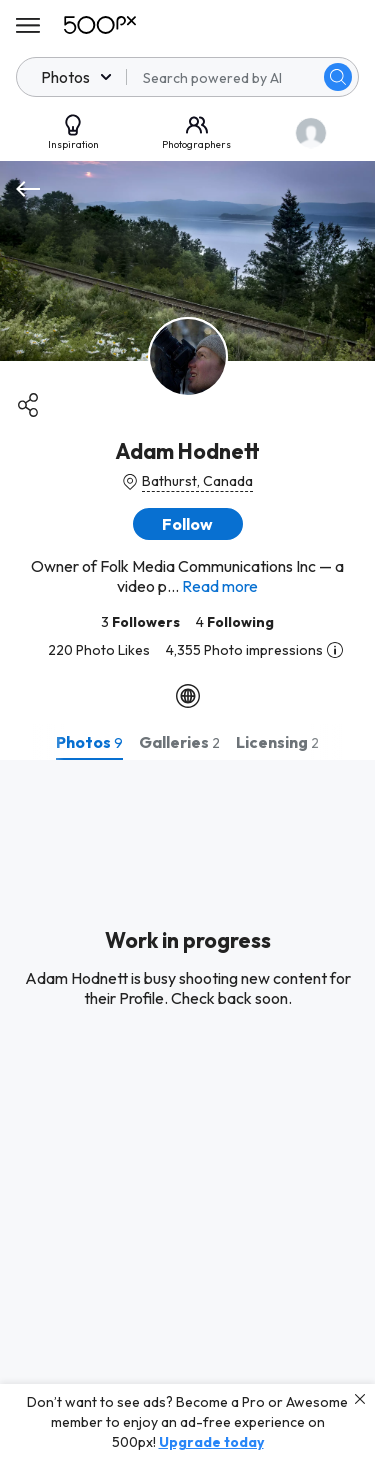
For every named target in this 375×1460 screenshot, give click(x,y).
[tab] (89, 742)
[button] (188, 524)
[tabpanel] (187, 1110)
